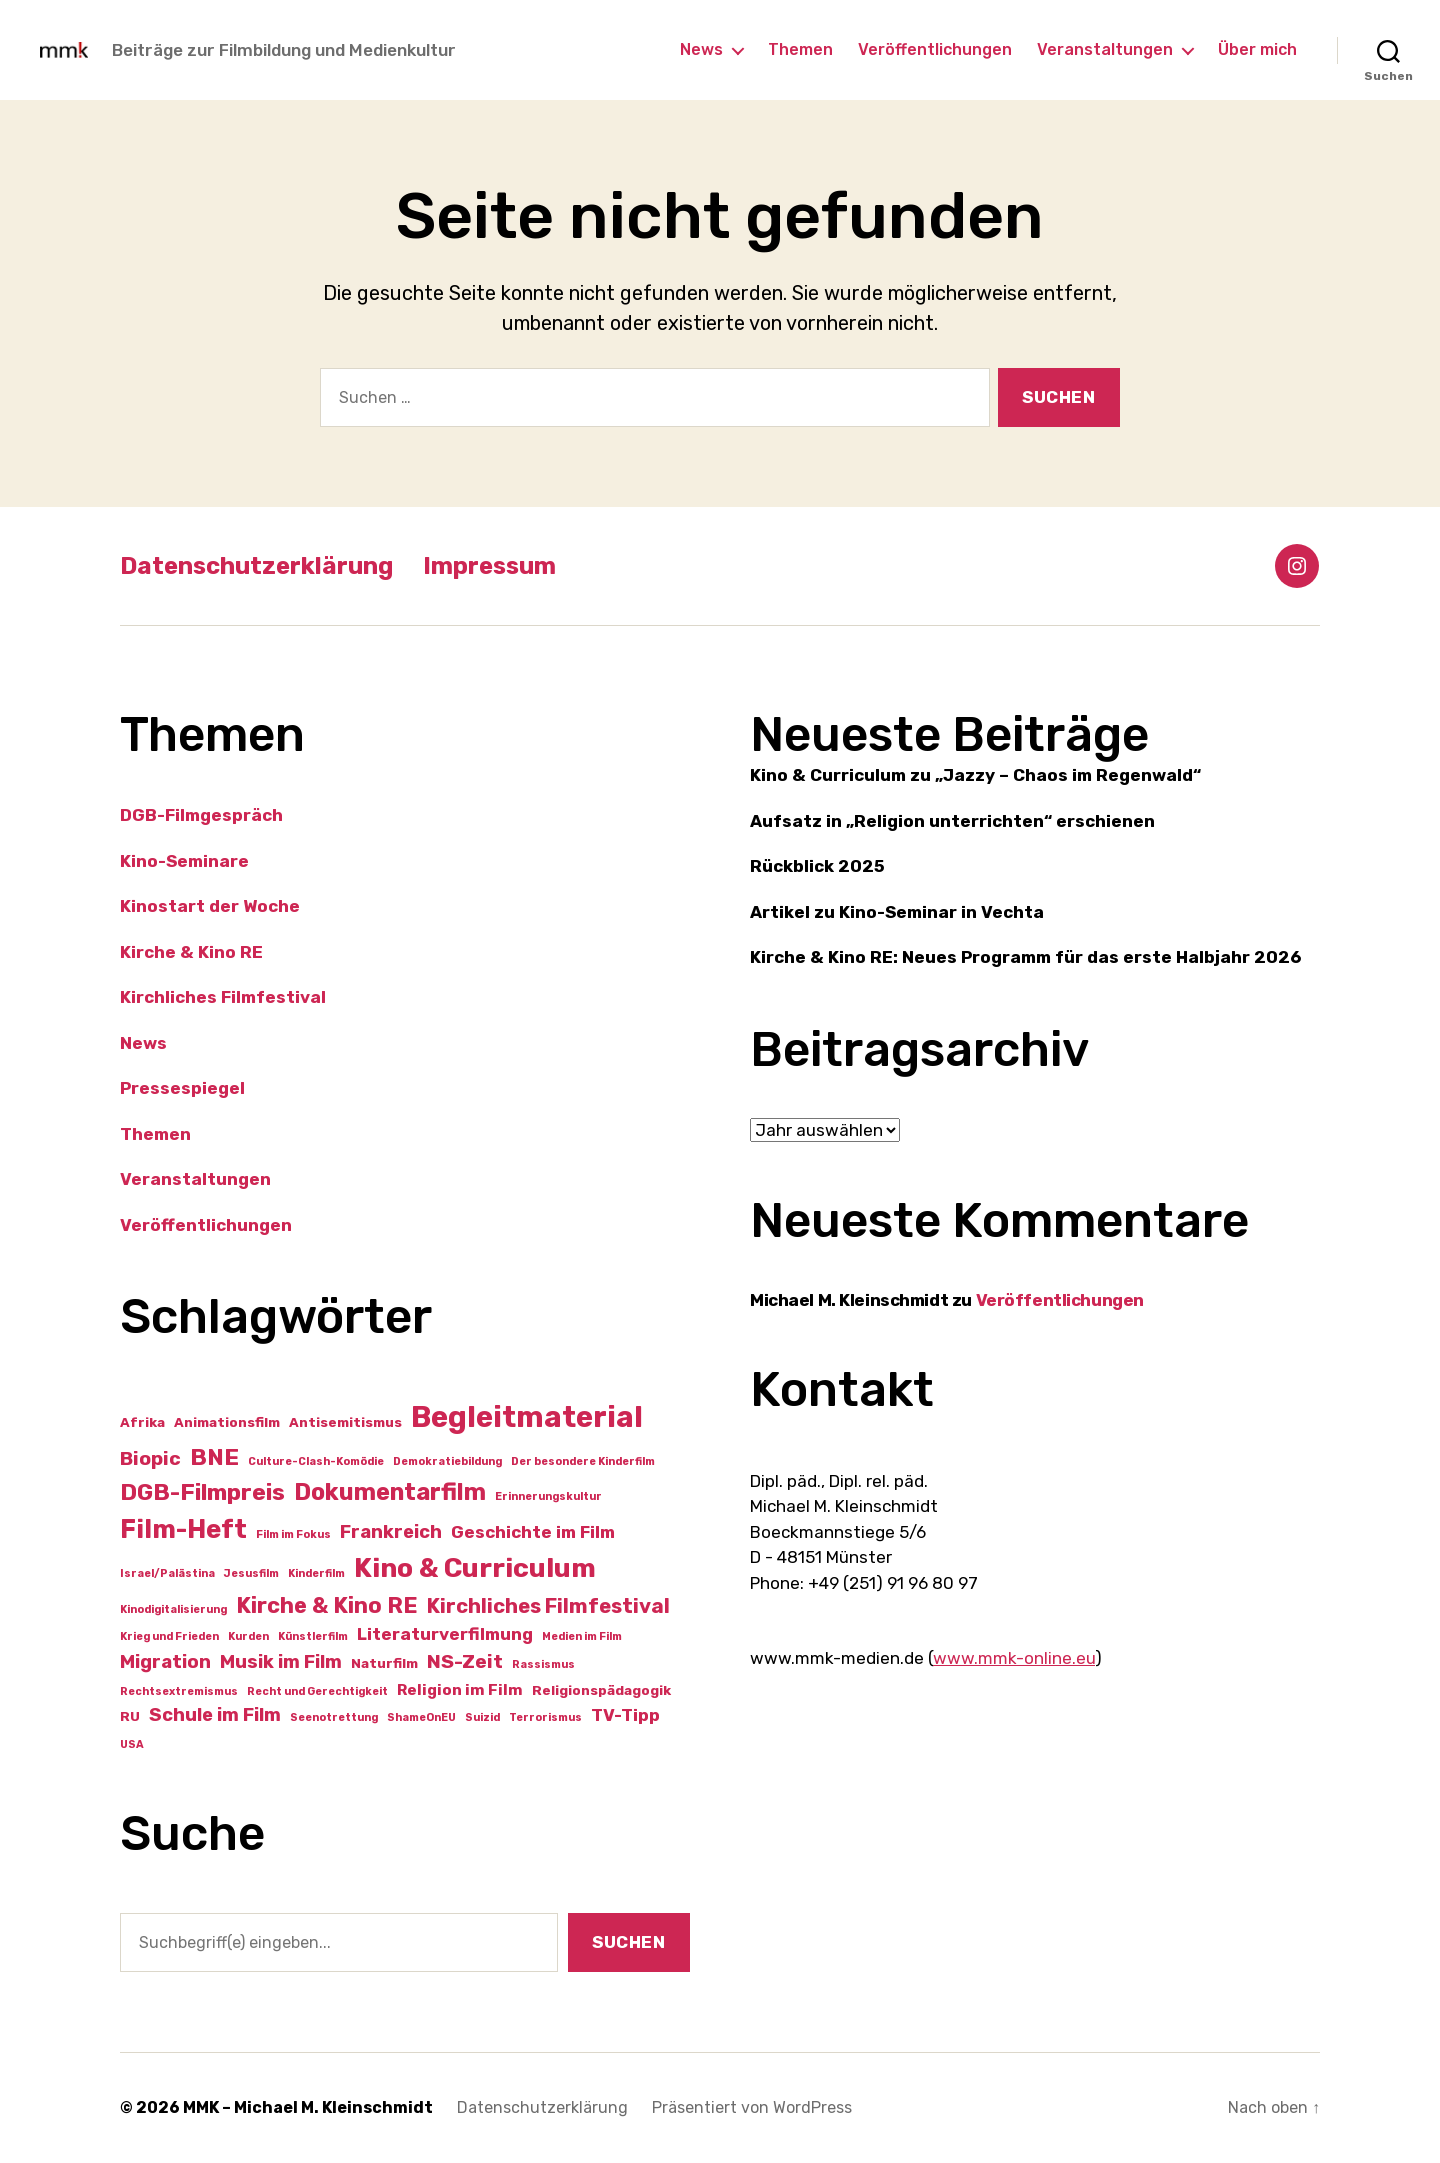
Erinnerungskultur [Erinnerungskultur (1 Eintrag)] (548, 1496)
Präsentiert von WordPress (752, 2107)
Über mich (1257, 49)
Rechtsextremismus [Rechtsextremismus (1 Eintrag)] (179, 1691)
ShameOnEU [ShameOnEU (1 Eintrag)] (421, 1717)
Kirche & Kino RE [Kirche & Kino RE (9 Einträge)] (327, 1605)
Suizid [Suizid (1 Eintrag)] (482, 1717)
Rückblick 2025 (817, 866)
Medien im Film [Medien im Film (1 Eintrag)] (582, 1636)
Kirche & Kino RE (191, 952)
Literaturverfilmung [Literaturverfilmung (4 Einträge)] (445, 1634)
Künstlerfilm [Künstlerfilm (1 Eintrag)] (313, 1636)
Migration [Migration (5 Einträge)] (165, 1662)
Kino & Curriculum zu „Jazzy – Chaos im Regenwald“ (975, 775)
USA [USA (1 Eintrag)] (132, 1744)
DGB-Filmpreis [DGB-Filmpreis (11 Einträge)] (202, 1492)
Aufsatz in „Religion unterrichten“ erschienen (952, 821)
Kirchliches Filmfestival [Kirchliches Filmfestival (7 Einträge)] (548, 1606)
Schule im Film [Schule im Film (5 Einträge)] (215, 1715)
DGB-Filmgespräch (201, 815)
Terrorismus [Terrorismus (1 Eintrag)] (545, 1717)
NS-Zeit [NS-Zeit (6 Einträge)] (465, 1661)
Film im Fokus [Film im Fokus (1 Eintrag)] (293, 1534)
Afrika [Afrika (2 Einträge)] (142, 1422)
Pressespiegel (182, 1088)
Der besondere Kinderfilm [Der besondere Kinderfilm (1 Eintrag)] (583, 1461)
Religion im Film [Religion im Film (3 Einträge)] (460, 1690)
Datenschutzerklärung (256, 566)
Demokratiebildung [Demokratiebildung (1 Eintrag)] (447, 1461)
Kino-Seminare (184, 861)
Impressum (489, 566)
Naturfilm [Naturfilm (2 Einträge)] (384, 1663)
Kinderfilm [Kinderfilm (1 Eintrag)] (316, 1573)
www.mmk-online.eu (1014, 1658)
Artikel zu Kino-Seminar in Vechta (897, 912)
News (701, 49)
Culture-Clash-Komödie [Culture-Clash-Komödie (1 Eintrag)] (316, 1461)
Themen (800, 49)
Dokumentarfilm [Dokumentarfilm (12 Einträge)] (390, 1492)
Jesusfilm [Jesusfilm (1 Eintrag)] (251, 1573)
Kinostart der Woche (210, 906)
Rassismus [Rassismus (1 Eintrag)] (543, 1664)
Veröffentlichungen (935, 49)
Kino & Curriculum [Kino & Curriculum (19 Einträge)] (475, 1568)
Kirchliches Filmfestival (223, 997)
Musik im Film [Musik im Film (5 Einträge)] (281, 1662)
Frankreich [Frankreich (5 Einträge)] (391, 1532)
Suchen (628, 1942)
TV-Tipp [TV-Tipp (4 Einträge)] (625, 1715)
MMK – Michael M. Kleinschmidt (308, 2107)
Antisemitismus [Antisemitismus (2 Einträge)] (345, 1422)
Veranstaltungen (1105, 49)
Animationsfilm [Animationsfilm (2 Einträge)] (227, 1422)
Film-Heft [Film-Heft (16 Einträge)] (183, 1529)
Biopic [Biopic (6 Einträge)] (150, 1458)
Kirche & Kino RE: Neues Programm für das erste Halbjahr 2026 (1025, 957)
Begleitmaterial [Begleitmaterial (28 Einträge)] (527, 1417)
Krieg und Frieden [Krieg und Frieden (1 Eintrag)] (169, 1636)
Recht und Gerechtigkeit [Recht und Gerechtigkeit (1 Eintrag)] (317, 1691)
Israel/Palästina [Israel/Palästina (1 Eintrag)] (167, 1573)
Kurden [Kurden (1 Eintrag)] (248, 1636)
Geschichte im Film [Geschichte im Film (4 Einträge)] (533, 1532)
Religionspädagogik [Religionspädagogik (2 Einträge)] (601, 1690)
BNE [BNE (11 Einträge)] (214, 1457)
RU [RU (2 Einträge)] (130, 1716)
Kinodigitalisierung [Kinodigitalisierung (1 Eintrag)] (173, 1609)
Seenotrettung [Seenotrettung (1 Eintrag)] (334, 1717)
